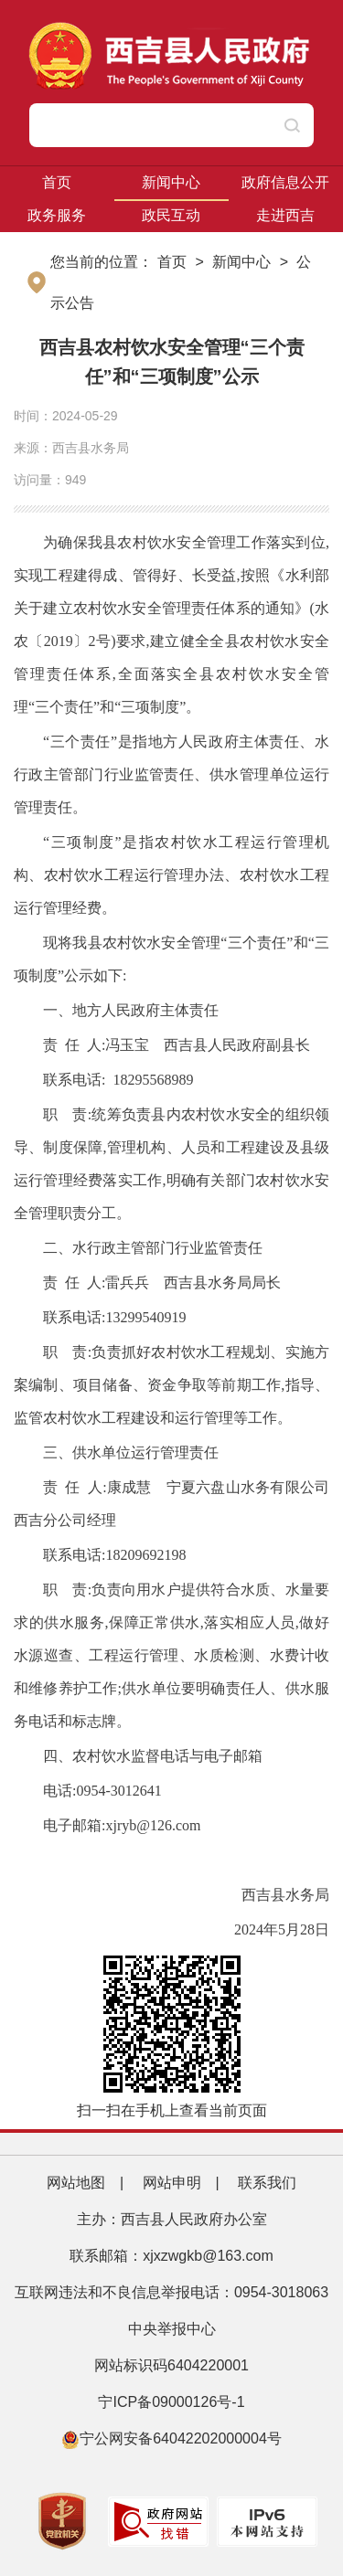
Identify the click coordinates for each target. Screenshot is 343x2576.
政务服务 (56, 215)
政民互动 (171, 215)
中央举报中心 (172, 2329)
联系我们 (267, 2182)
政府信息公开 (285, 182)
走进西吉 (285, 215)
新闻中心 (171, 182)
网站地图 (76, 2182)
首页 (56, 182)
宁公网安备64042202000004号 (171, 2438)
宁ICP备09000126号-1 (173, 2402)
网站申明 (172, 2182)
